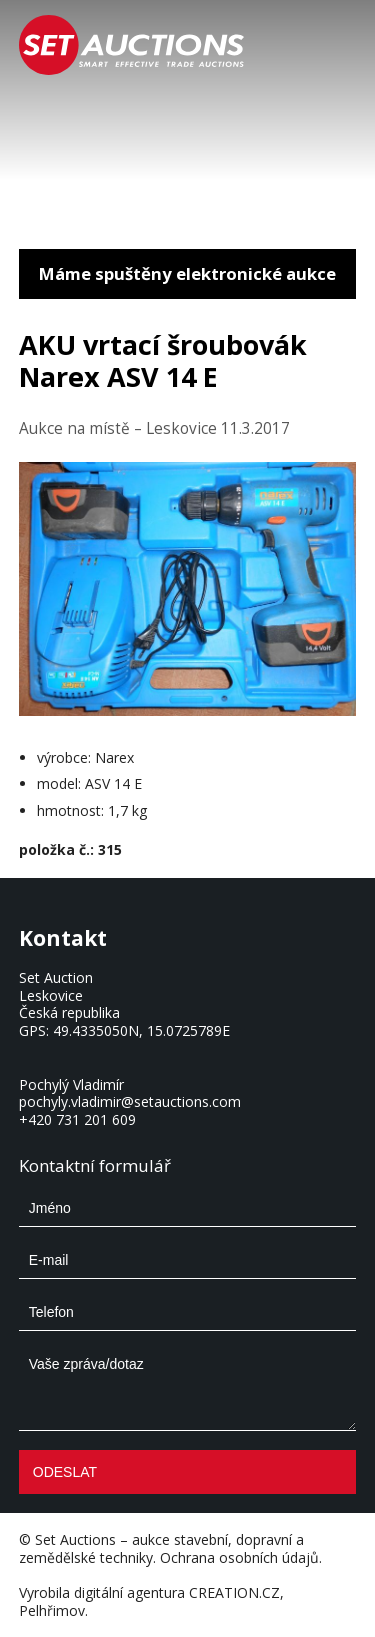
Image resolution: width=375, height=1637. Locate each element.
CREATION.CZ (234, 1592)
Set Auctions (75, 1539)
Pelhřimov (52, 1610)
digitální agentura (129, 1592)
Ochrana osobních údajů (239, 1557)
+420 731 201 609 (77, 1119)
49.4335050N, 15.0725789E (141, 1030)
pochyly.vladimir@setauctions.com (130, 1101)
